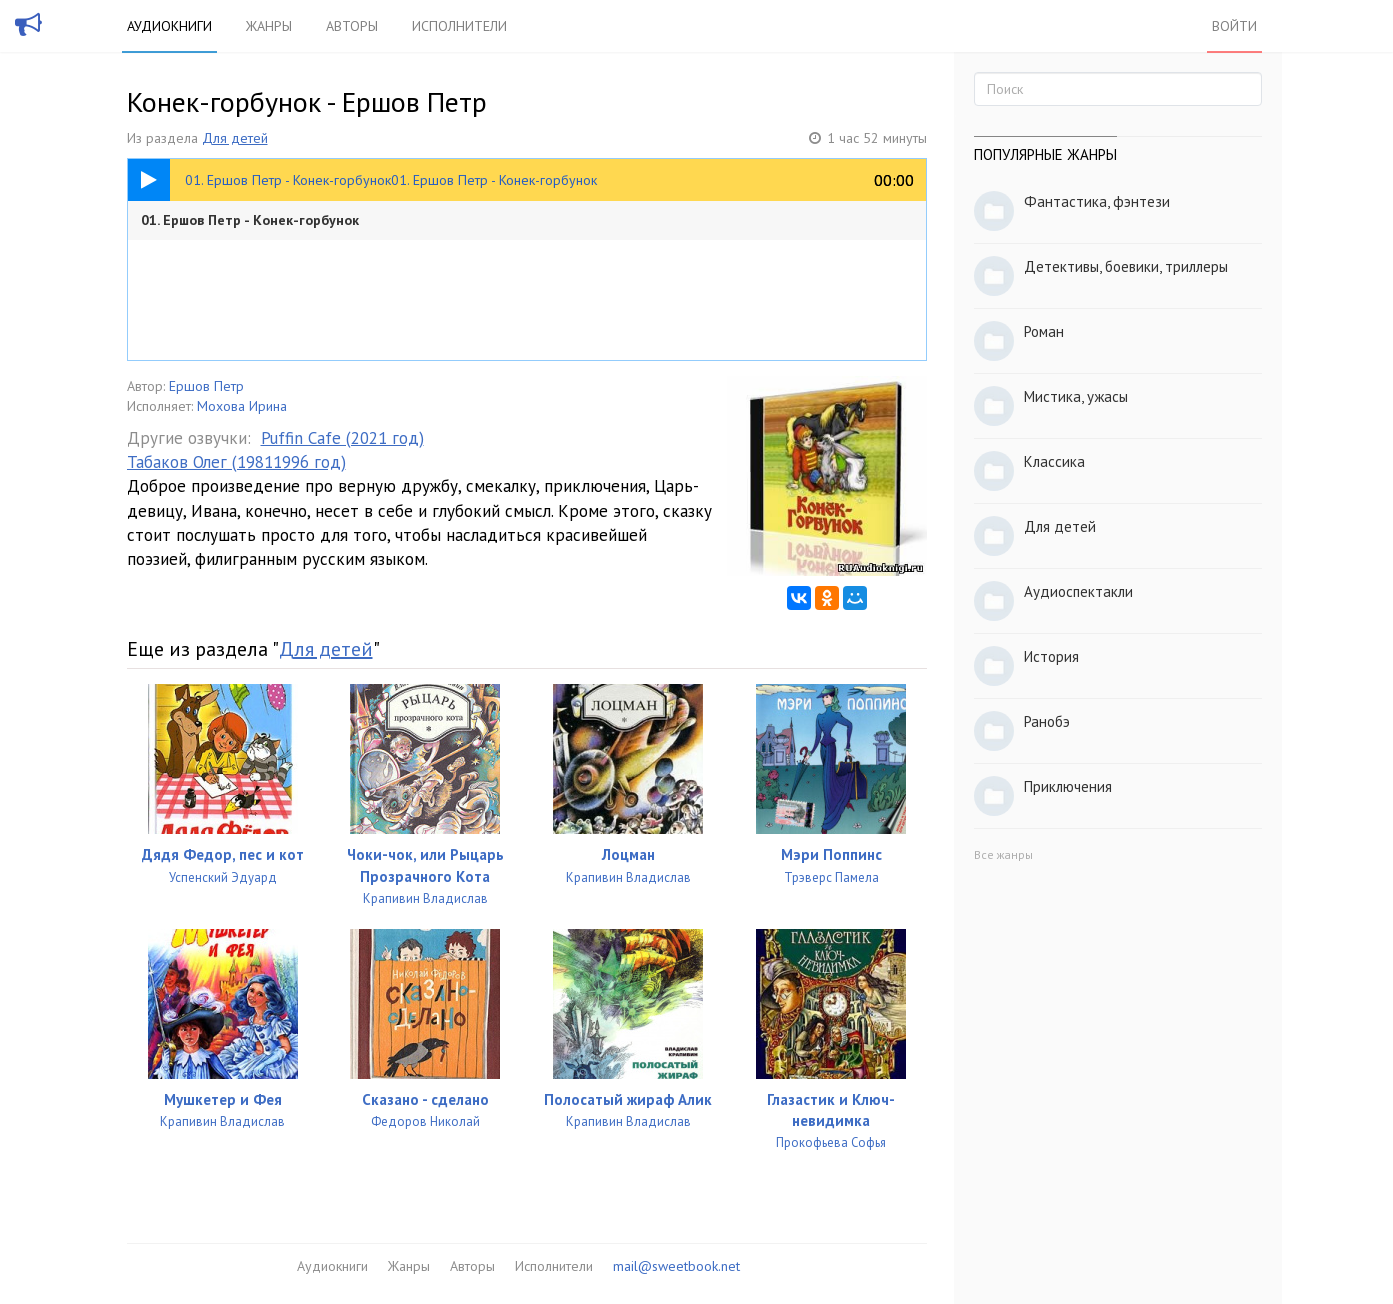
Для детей (235, 138)
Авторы (352, 26)
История (1051, 656)
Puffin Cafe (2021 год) (342, 438)
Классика (1054, 461)
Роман (1044, 331)
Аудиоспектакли (1078, 591)
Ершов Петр (206, 386)
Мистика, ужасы (1076, 396)
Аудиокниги (169, 26)
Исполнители (459, 26)
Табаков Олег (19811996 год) (236, 462)
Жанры (269, 26)
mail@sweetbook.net (676, 1266)
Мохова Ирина (242, 406)
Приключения (1068, 786)
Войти (1234, 26)
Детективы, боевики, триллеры (1126, 266)
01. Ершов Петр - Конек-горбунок (250, 220)
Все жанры (1003, 854)
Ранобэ (1047, 721)
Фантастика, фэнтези (1097, 201)
